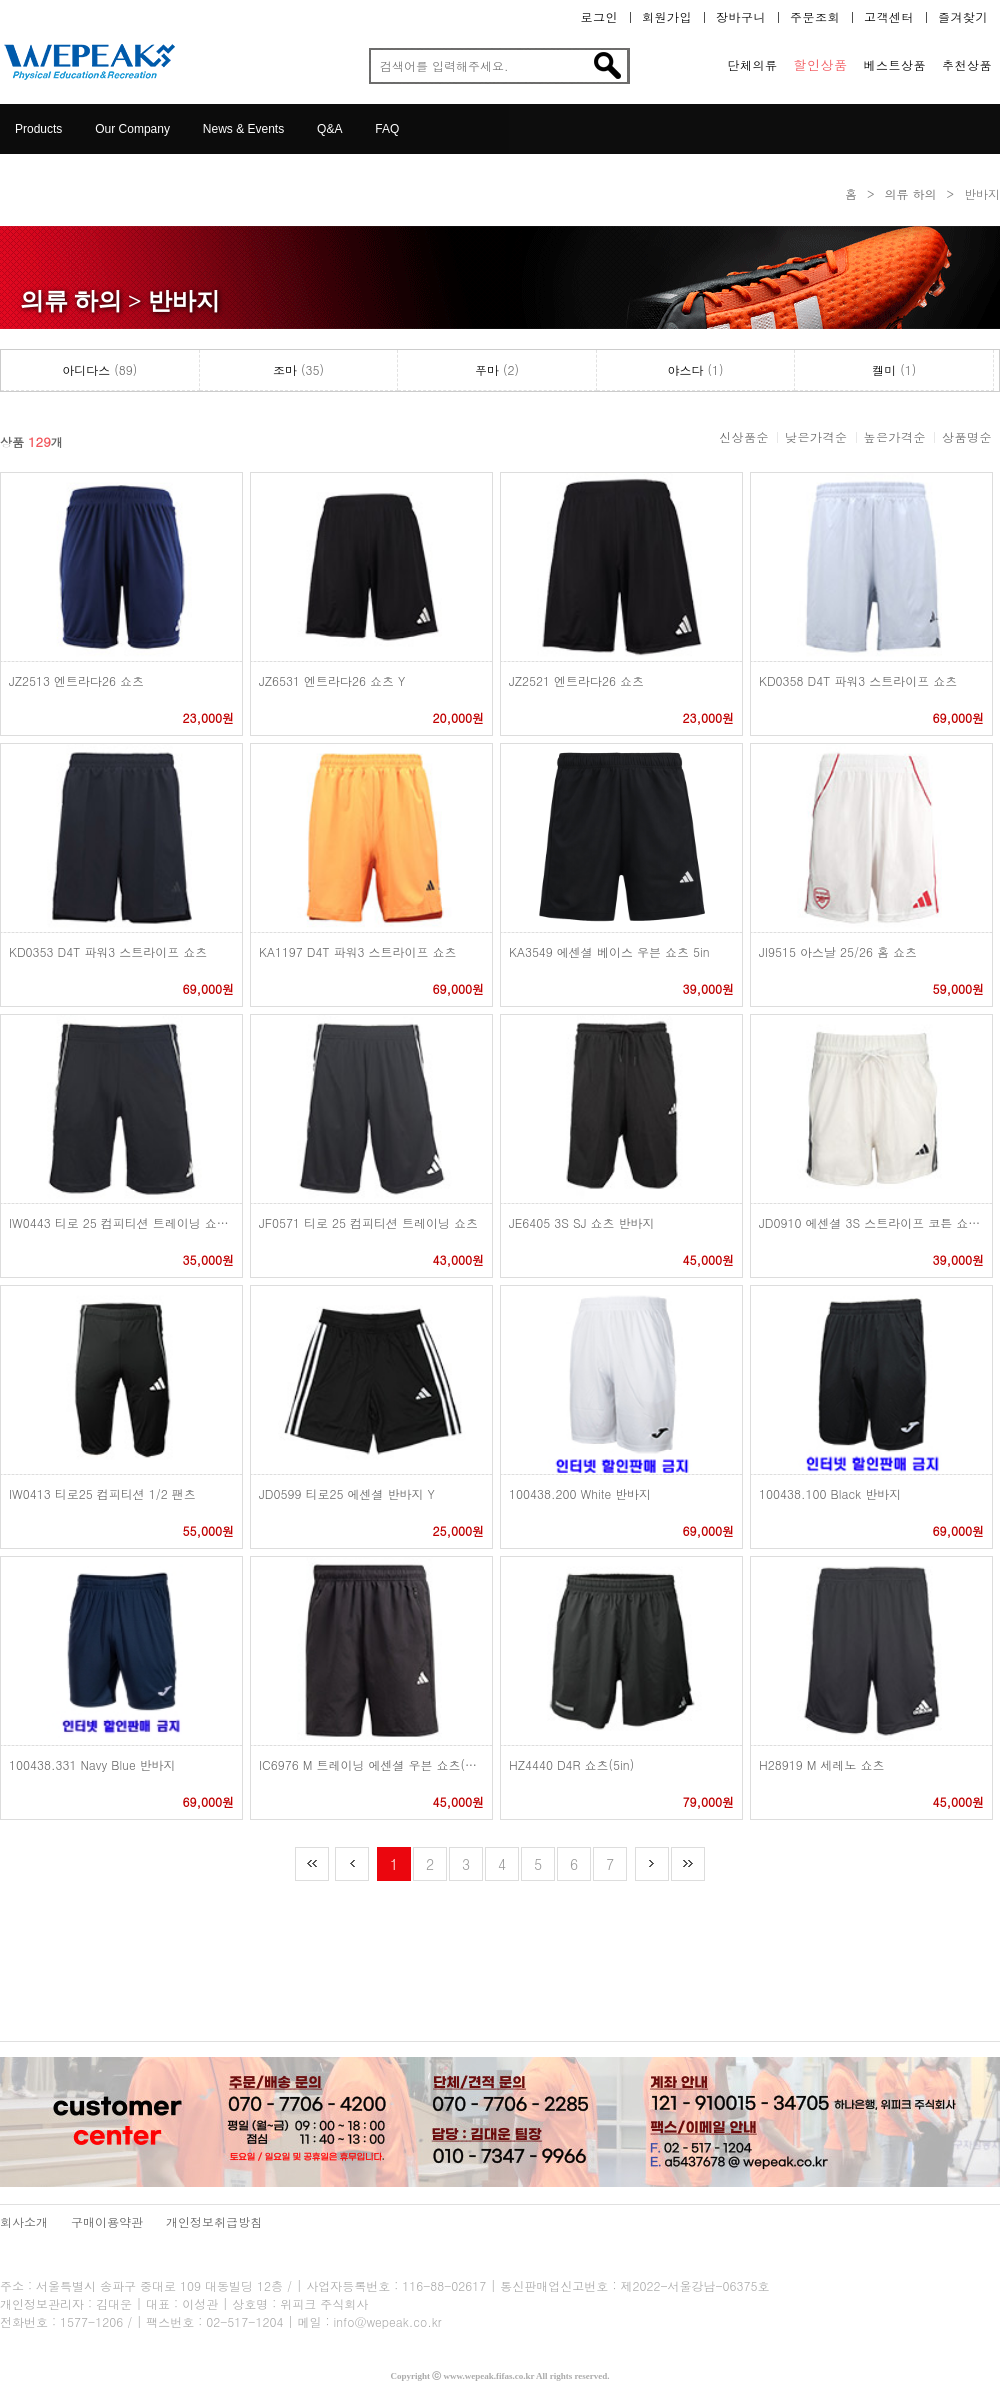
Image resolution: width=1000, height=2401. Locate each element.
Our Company (132, 129)
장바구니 (741, 17)
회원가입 (667, 17)
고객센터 (889, 17)
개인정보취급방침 (214, 2221)
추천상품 (967, 65)
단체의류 (753, 65)
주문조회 (815, 17)
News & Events (243, 129)
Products (38, 129)
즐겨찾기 (963, 17)
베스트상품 (895, 65)
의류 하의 (910, 193)
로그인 (600, 17)
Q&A (329, 129)
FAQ (387, 129)
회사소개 (24, 2221)
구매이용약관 (107, 2221)
